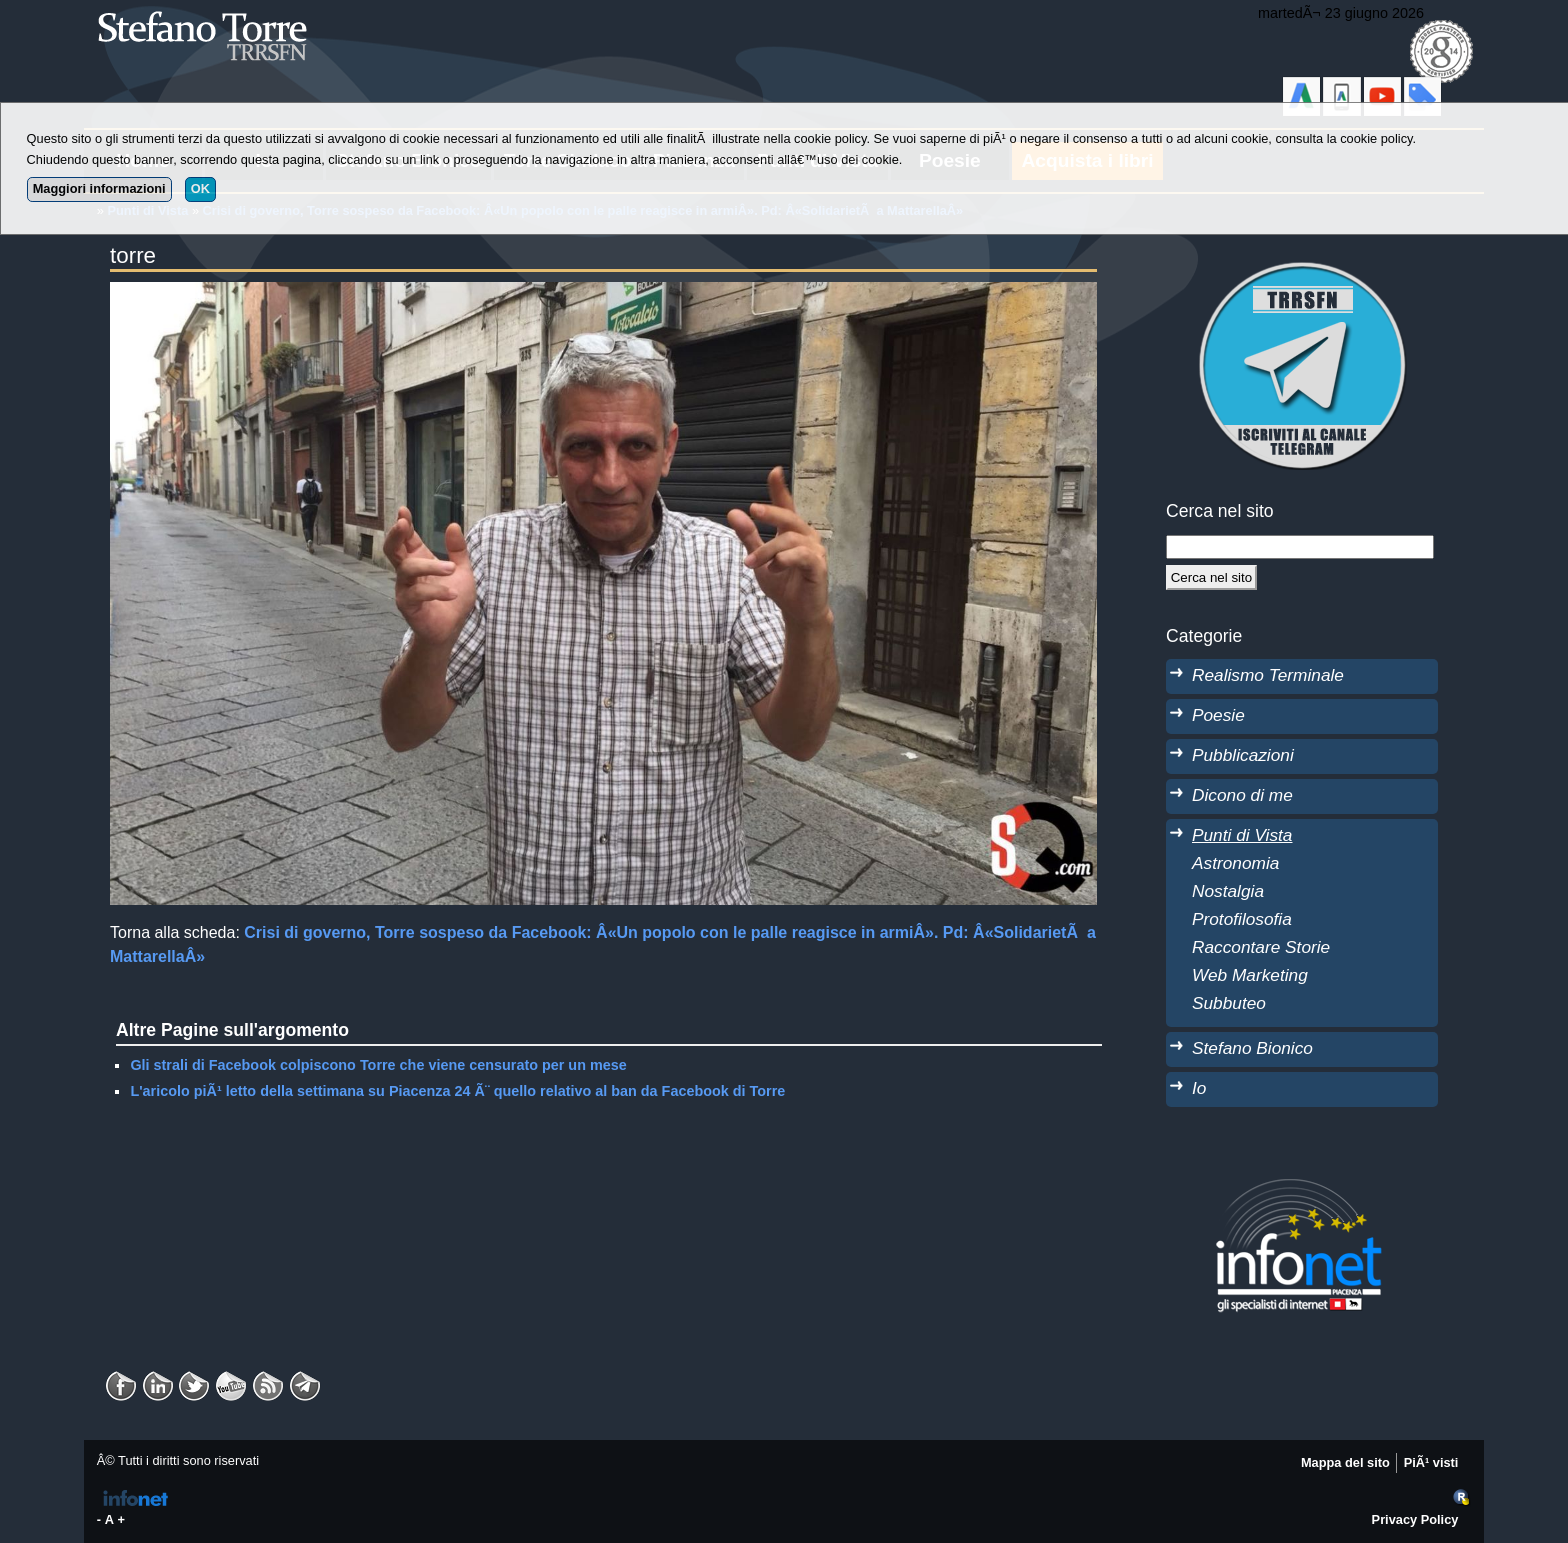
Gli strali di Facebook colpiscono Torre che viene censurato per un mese (378, 1065)
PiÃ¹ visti (1431, 1462)
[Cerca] (1211, 577)
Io (1199, 1088)
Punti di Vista (1242, 835)
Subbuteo (1229, 1003)
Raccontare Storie (1261, 947)
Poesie (1218, 715)
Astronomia (1235, 863)
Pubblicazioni (1243, 755)
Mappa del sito (1345, 1462)
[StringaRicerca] (1300, 547)
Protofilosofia (1242, 919)
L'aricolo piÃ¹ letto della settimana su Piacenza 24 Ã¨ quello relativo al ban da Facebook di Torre (457, 1091)
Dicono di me (1242, 795)
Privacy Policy (1415, 1519)
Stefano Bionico (1252, 1048)
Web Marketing (1250, 975)
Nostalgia (1228, 891)
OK (200, 188)
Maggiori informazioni (99, 188)
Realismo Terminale (1268, 675)
